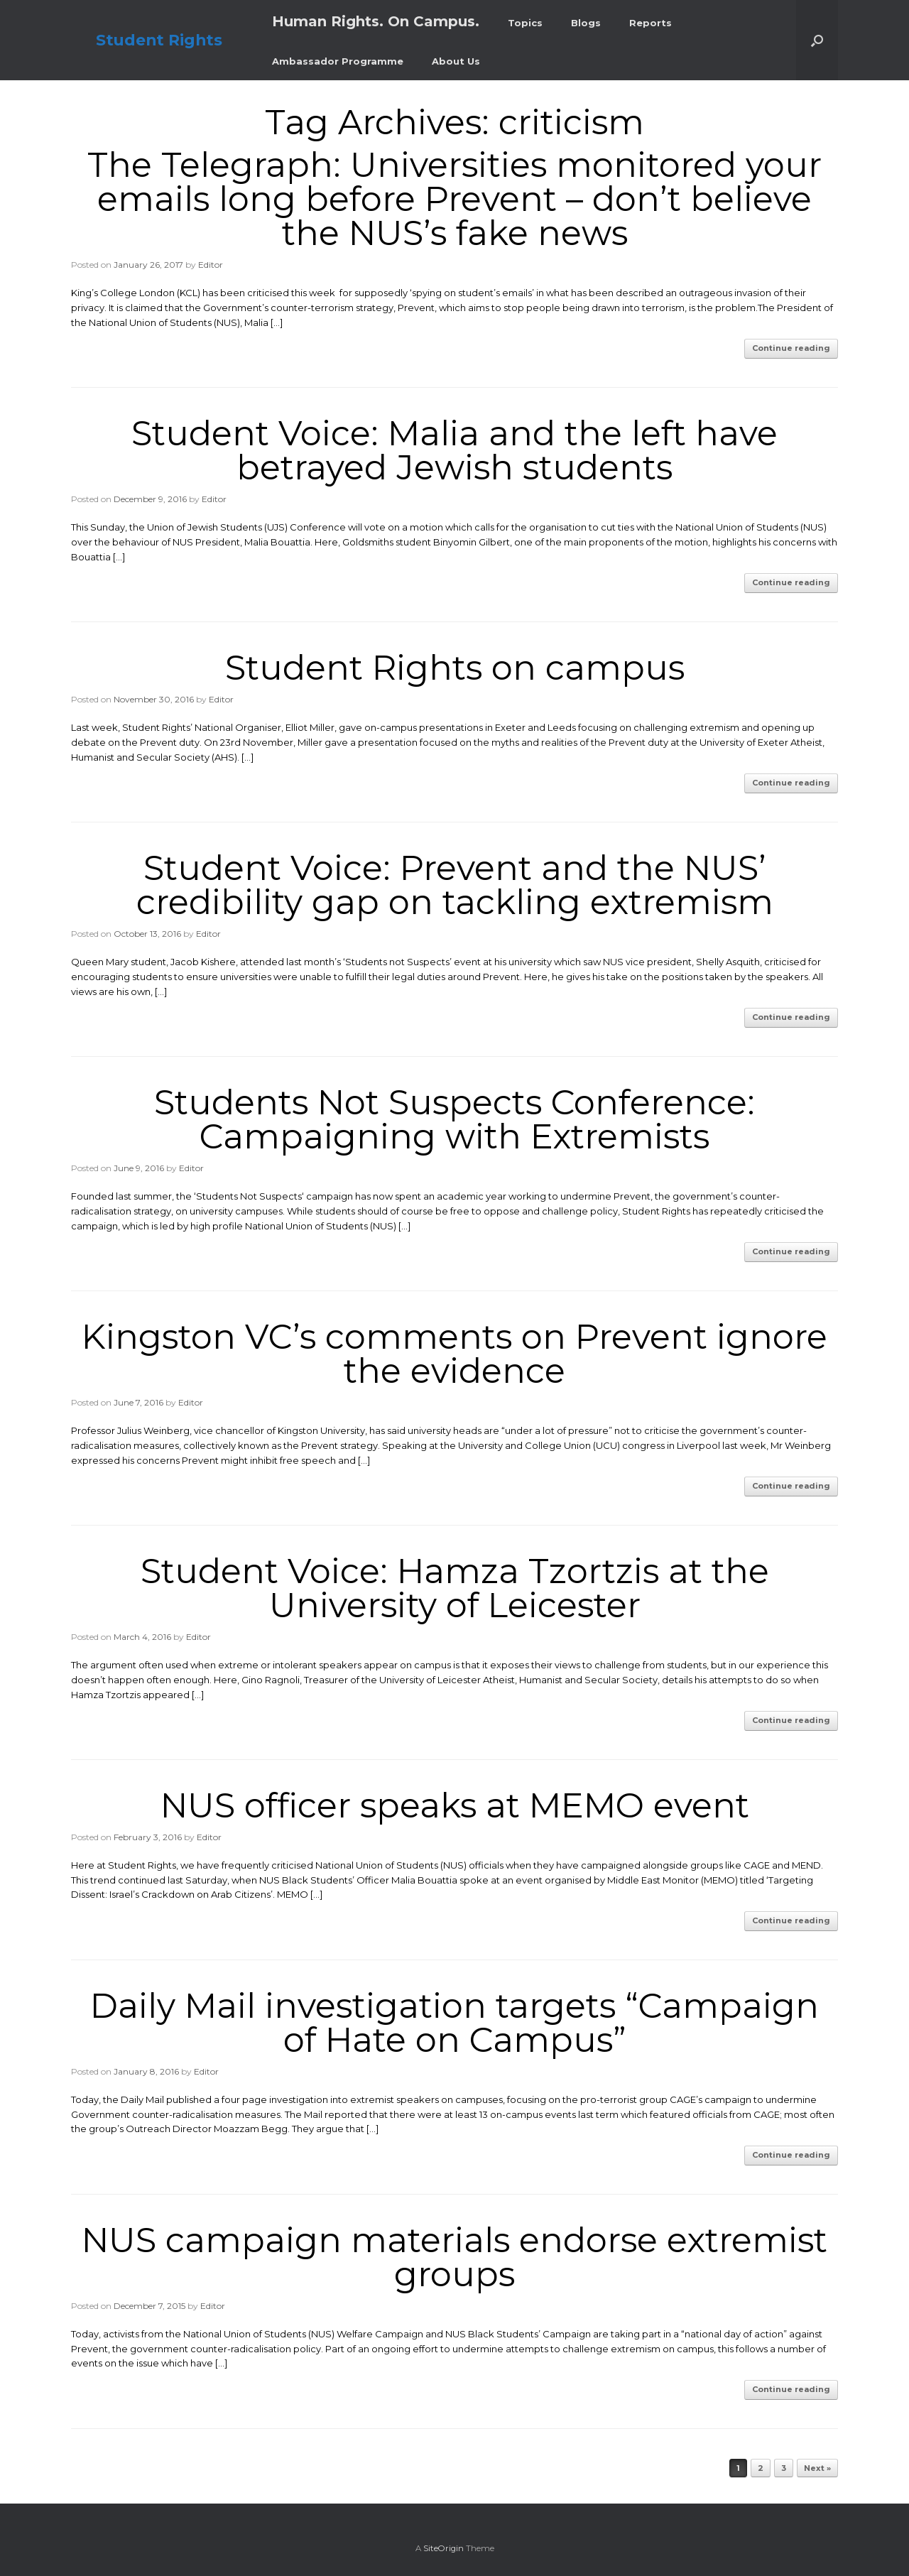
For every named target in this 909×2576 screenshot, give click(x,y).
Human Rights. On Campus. (375, 21)
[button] (817, 40)
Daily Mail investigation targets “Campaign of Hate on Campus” (454, 2022)
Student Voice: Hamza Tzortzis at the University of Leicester (455, 1588)
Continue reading (791, 348)
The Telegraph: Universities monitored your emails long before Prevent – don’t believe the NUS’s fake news (454, 199)
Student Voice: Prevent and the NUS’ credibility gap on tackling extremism (454, 885)
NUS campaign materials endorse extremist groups (454, 2257)
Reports (650, 22)
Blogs (586, 22)
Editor (210, 264)
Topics (525, 22)
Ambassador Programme (337, 61)
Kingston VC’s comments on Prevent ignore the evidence (454, 1353)
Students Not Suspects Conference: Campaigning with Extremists (454, 1119)
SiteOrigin (443, 2548)
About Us (456, 61)
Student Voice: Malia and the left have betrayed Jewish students (454, 450)
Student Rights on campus (455, 667)
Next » (817, 2468)
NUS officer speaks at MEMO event (454, 1805)
